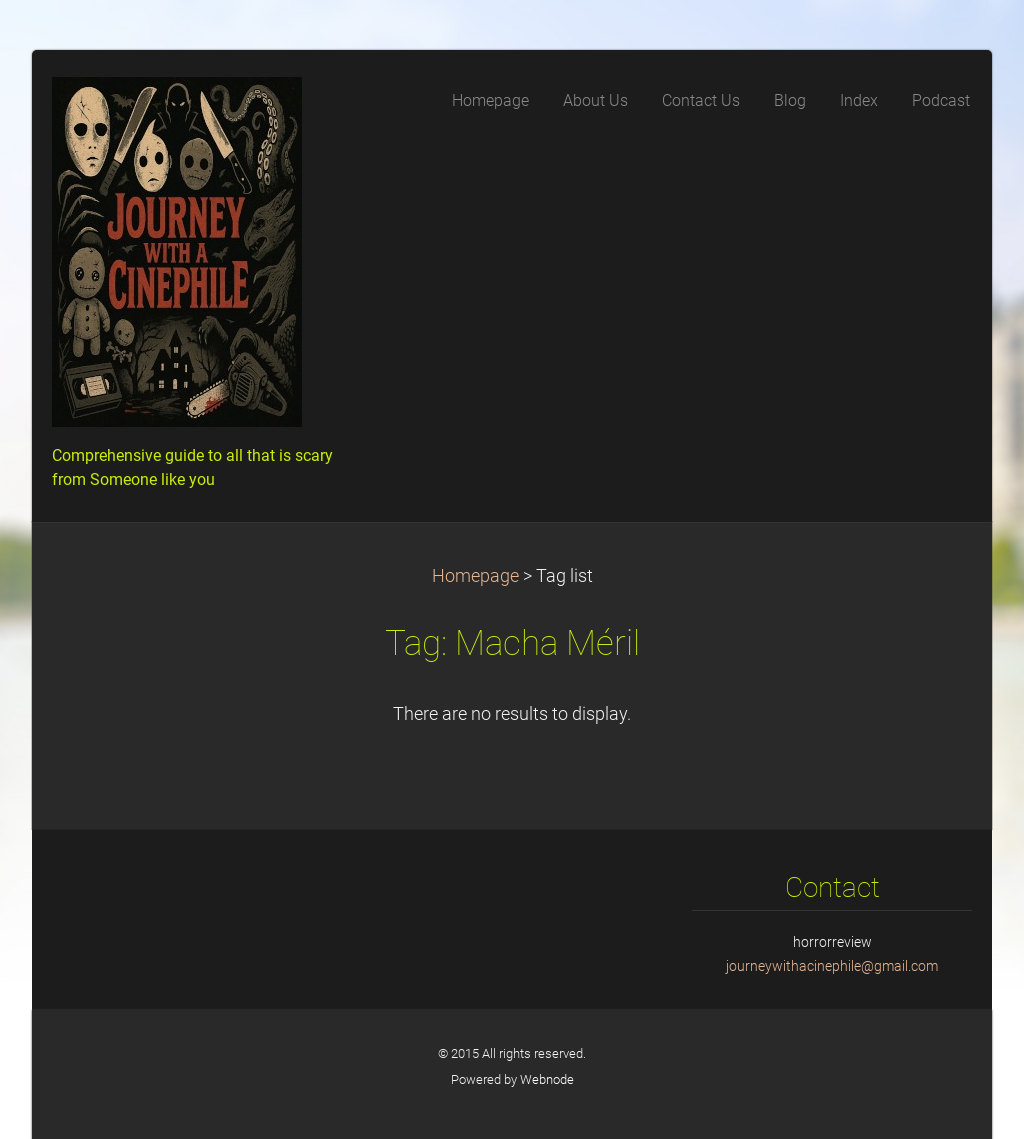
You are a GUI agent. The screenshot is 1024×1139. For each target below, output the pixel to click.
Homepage (475, 576)
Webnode (547, 1079)
